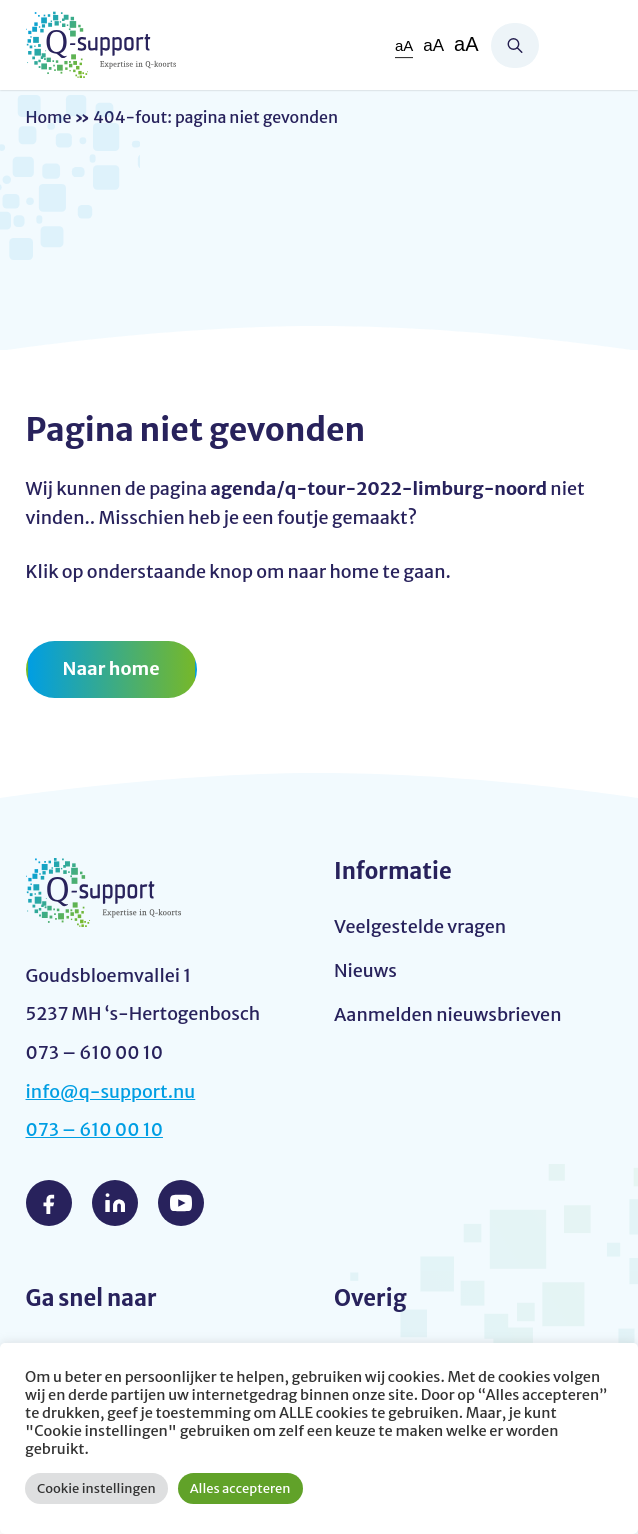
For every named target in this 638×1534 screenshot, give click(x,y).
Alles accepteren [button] (240, 1488)
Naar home (111, 668)
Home (49, 117)
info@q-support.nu (111, 1091)
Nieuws (365, 970)
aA (404, 45)
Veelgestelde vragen (420, 926)
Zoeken (515, 45)
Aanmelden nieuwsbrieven (448, 1014)
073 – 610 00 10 (95, 1129)
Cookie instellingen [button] (96, 1488)
